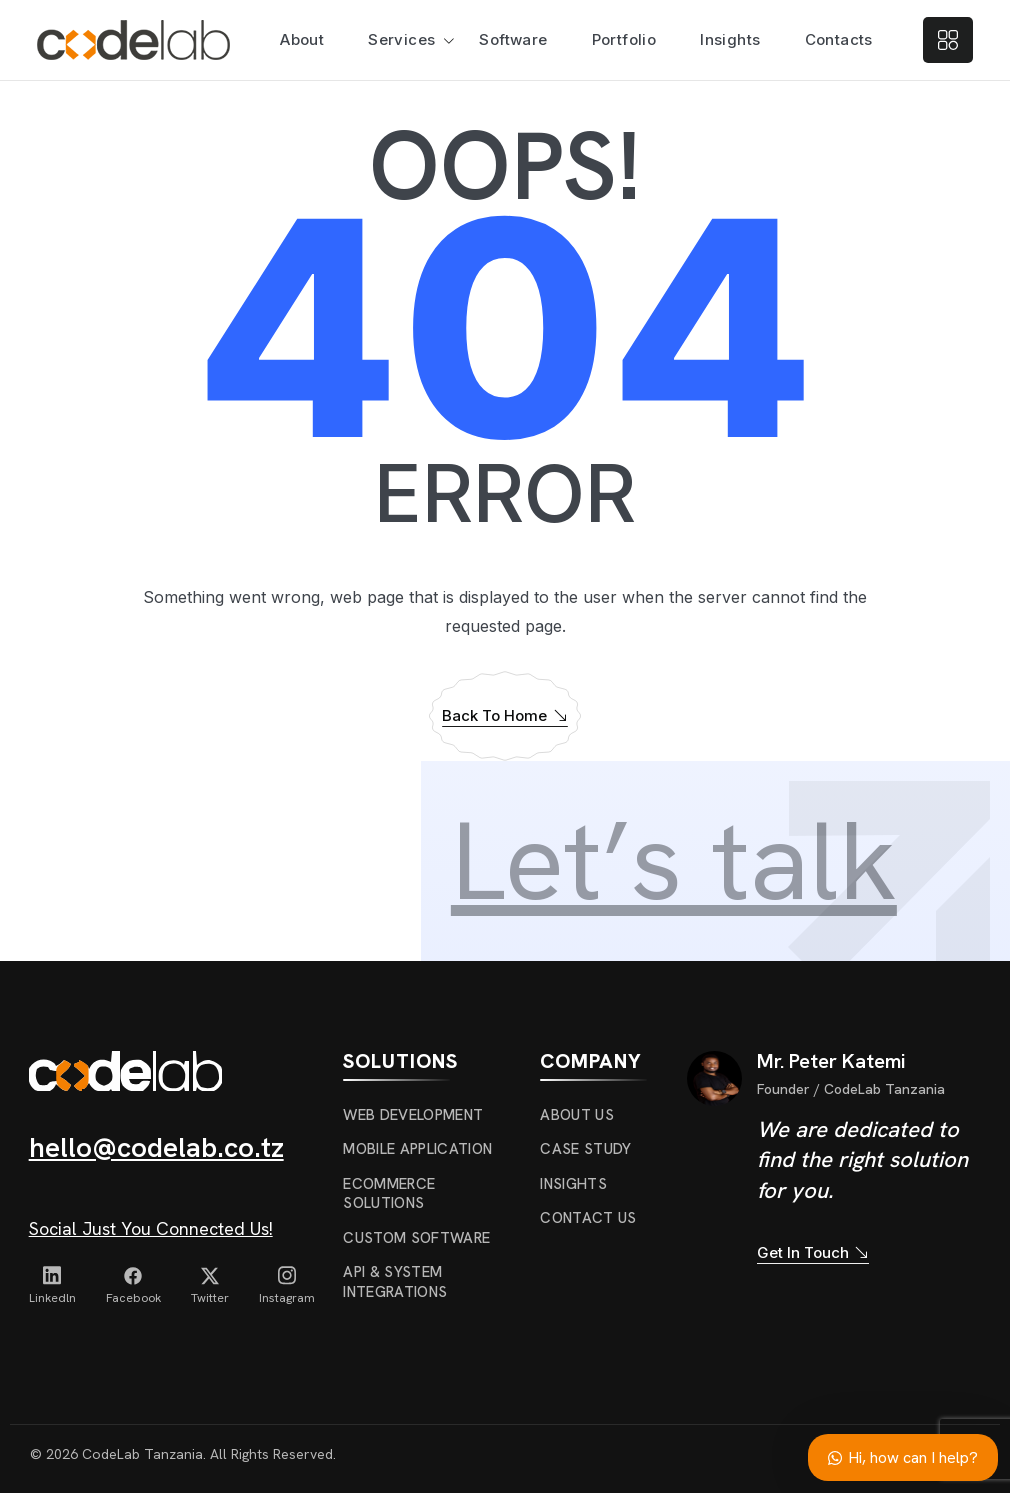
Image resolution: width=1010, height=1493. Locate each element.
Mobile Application (417, 1149)
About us (577, 1115)
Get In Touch (813, 1253)
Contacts (839, 39)
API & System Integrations (395, 1282)
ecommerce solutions (389, 1194)
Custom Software (416, 1238)
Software (513, 39)
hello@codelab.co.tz (156, 1147)
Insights (730, 39)
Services (401, 39)
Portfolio (624, 39)
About (302, 39)
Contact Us (588, 1218)
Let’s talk (674, 860)
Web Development (413, 1115)
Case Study (585, 1149)
